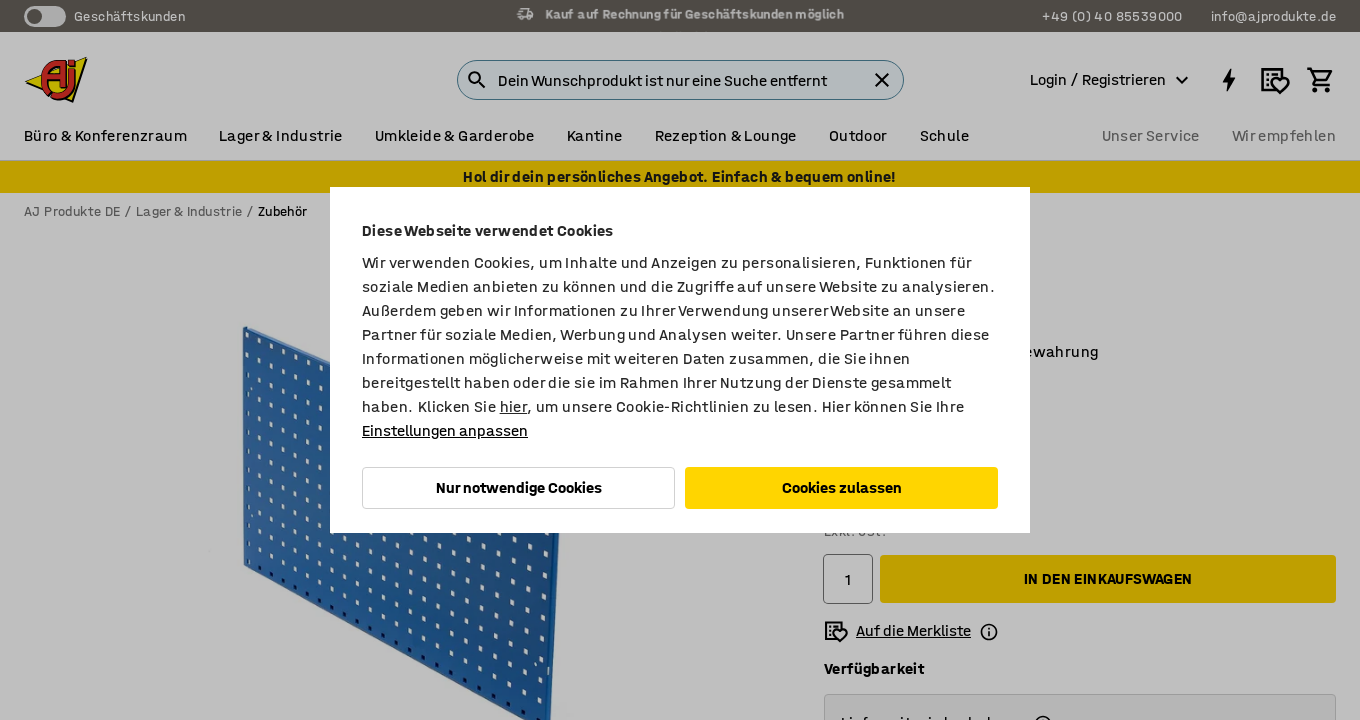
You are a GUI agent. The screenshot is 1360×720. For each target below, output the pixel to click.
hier (514, 406)
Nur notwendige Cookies (519, 487)
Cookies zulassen (842, 487)
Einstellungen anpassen (445, 430)
